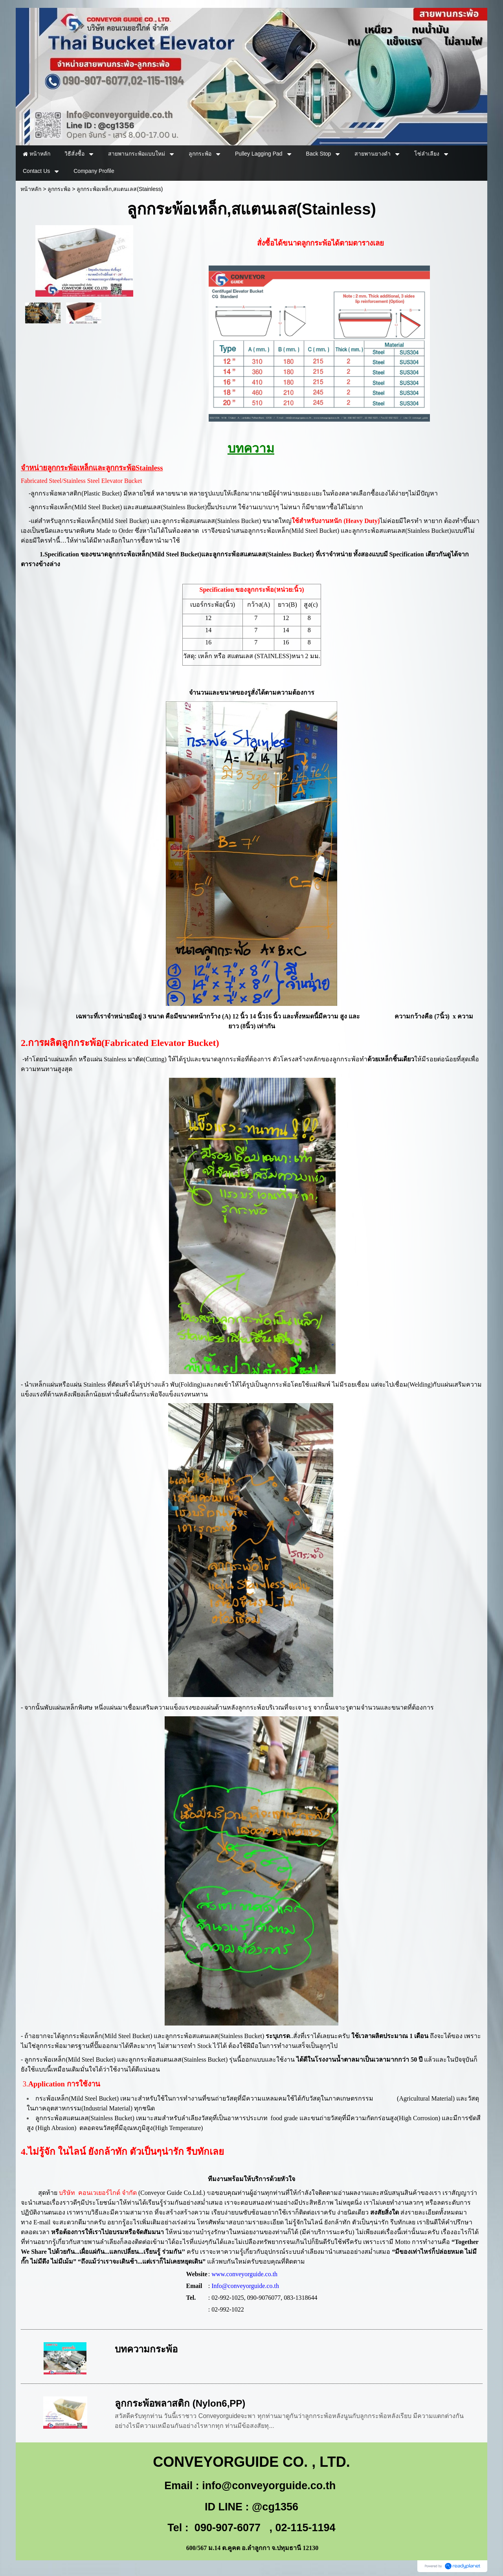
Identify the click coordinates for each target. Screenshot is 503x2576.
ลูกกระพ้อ (59, 189)
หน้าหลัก (30, 189)
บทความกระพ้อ (146, 2349)
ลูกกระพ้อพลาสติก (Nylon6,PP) (180, 2403)
